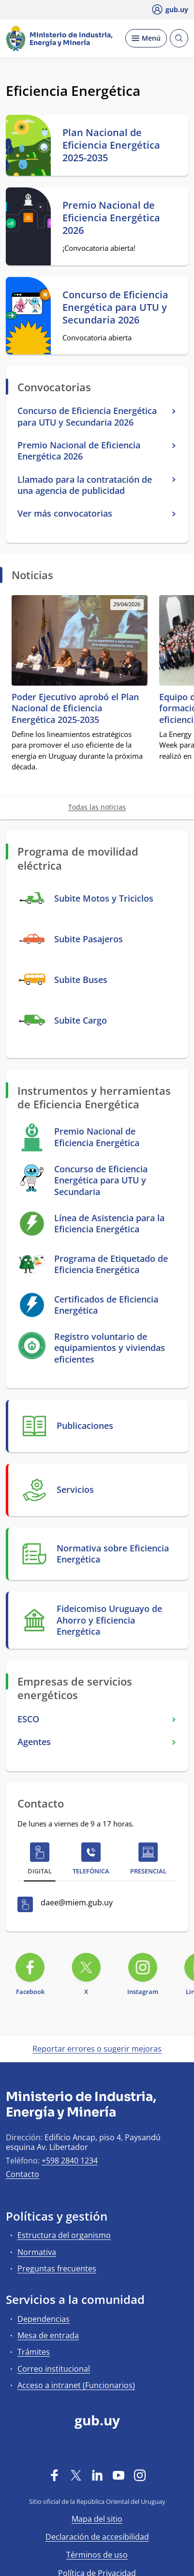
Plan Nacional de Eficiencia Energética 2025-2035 (111, 145)
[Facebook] (54, 2474)
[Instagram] (140, 2474)
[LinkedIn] (97, 2474)
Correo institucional (53, 2368)
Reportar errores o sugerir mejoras (97, 2048)
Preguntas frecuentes (56, 2268)
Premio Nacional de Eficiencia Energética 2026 (111, 218)
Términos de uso (97, 2554)
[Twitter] (76, 2474)
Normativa (36, 2252)
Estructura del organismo (64, 2235)
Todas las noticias (97, 807)
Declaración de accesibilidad (97, 2536)
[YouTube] (118, 2474)
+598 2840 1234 (70, 2160)
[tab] (40, 1860)
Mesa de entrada (48, 2335)
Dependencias (43, 2319)
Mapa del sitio (97, 2519)
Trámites (33, 2351)
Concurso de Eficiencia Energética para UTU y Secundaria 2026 (115, 307)
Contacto (22, 2174)
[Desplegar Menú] (146, 38)
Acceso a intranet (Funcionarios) (76, 2385)
